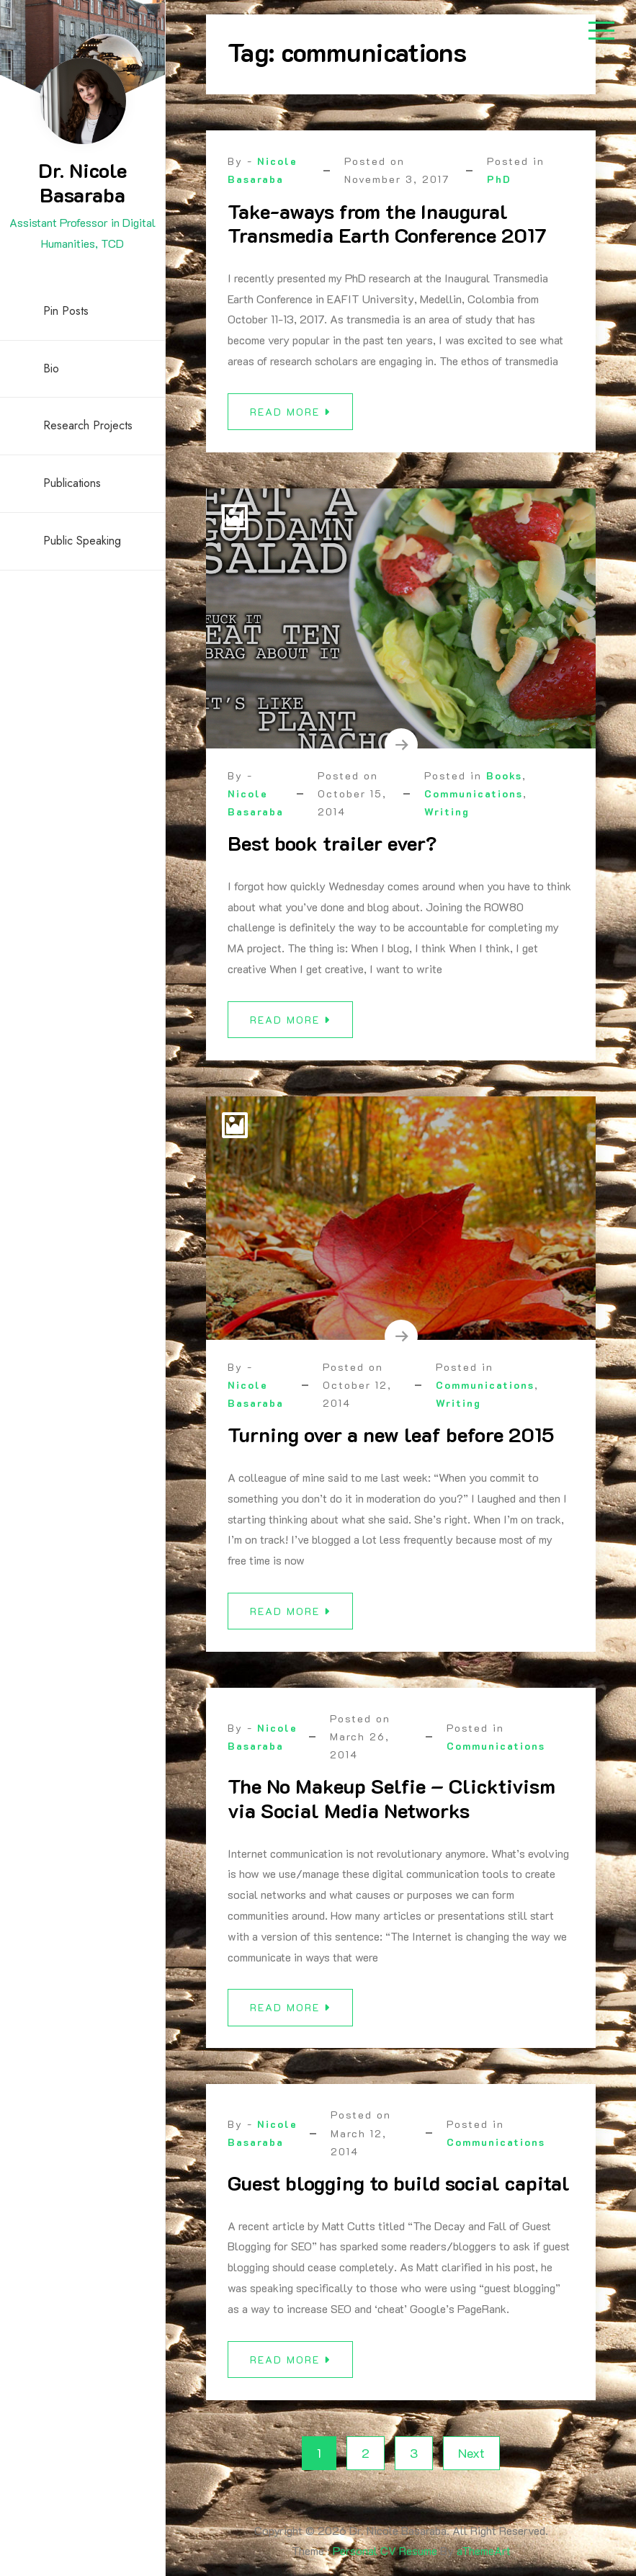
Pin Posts (66, 311)
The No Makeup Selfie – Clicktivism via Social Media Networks (391, 1809)
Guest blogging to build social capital (399, 2194)
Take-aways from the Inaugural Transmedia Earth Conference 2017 (387, 223)
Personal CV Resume (385, 2550)
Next (471, 2452)
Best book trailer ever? (332, 854)
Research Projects (88, 425)
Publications (72, 483)
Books (504, 786)
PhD (499, 179)
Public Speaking (82, 540)
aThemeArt (484, 2550)
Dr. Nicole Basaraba (82, 182)
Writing (447, 823)
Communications (473, 805)
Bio (51, 368)
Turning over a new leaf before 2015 (391, 1446)
